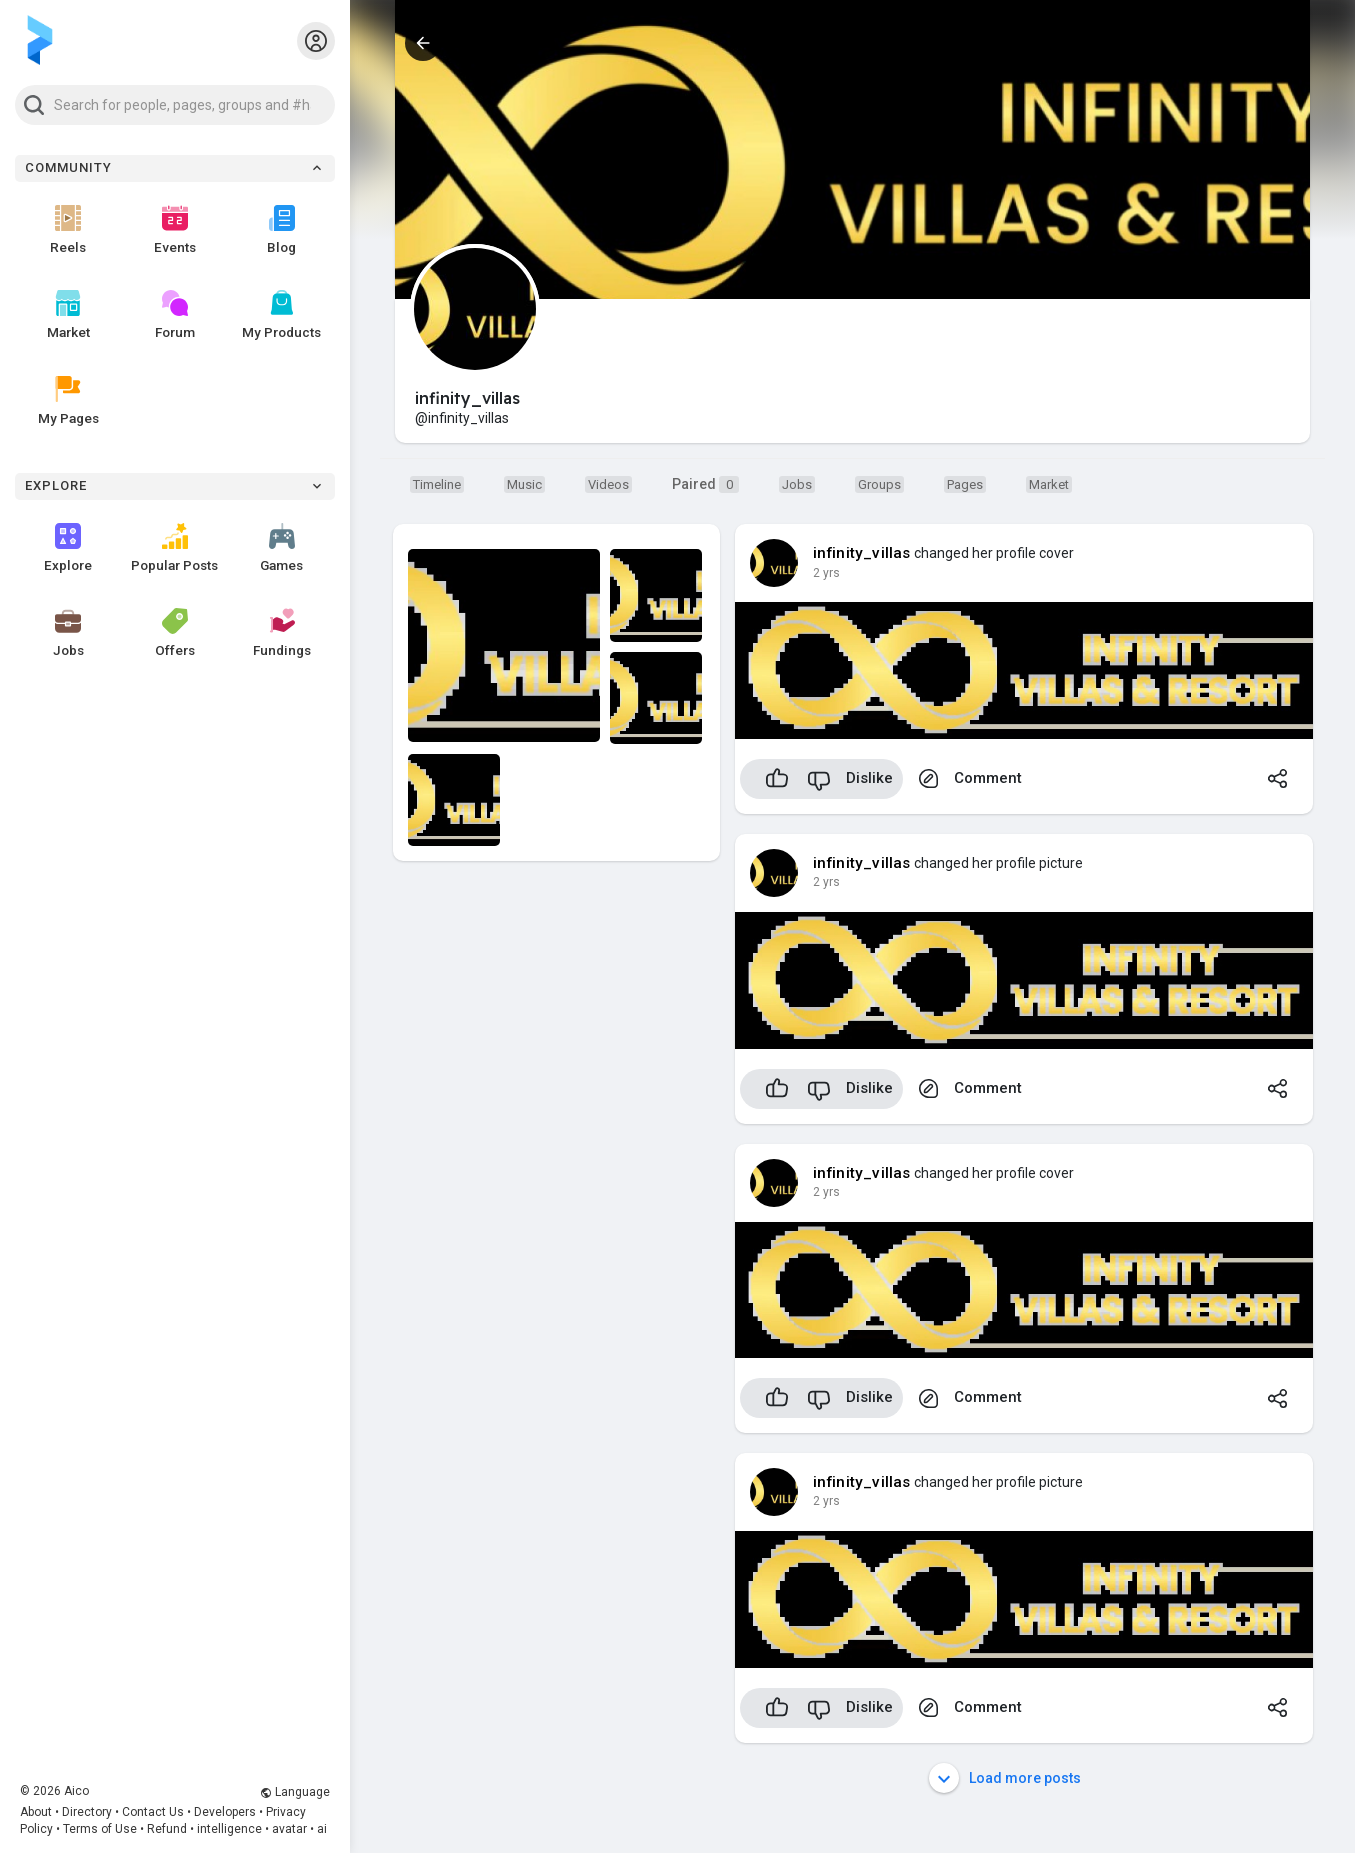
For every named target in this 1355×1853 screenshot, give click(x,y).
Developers (225, 1812)
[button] (175, 105)
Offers (175, 633)
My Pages (68, 401)
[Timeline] (437, 484)
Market (68, 315)
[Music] (524, 484)
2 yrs (826, 573)
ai (322, 1829)
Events (175, 230)
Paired (705, 484)
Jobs (68, 633)
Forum (175, 315)
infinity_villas (862, 553)
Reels (68, 230)
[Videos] (608, 484)
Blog (281, 230)
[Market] (797, 484)
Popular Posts (174, 548)
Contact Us (153, 1812)
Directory (87, 1812)
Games (281, 548)
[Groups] (879, 484)
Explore (68, 548)
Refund (167, 1829)
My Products (281, 315)
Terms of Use (100, 1829)
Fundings (282, 633)
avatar (289, 1829)
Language (295, 1792)
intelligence (229, 1829)
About (36, 1812)
